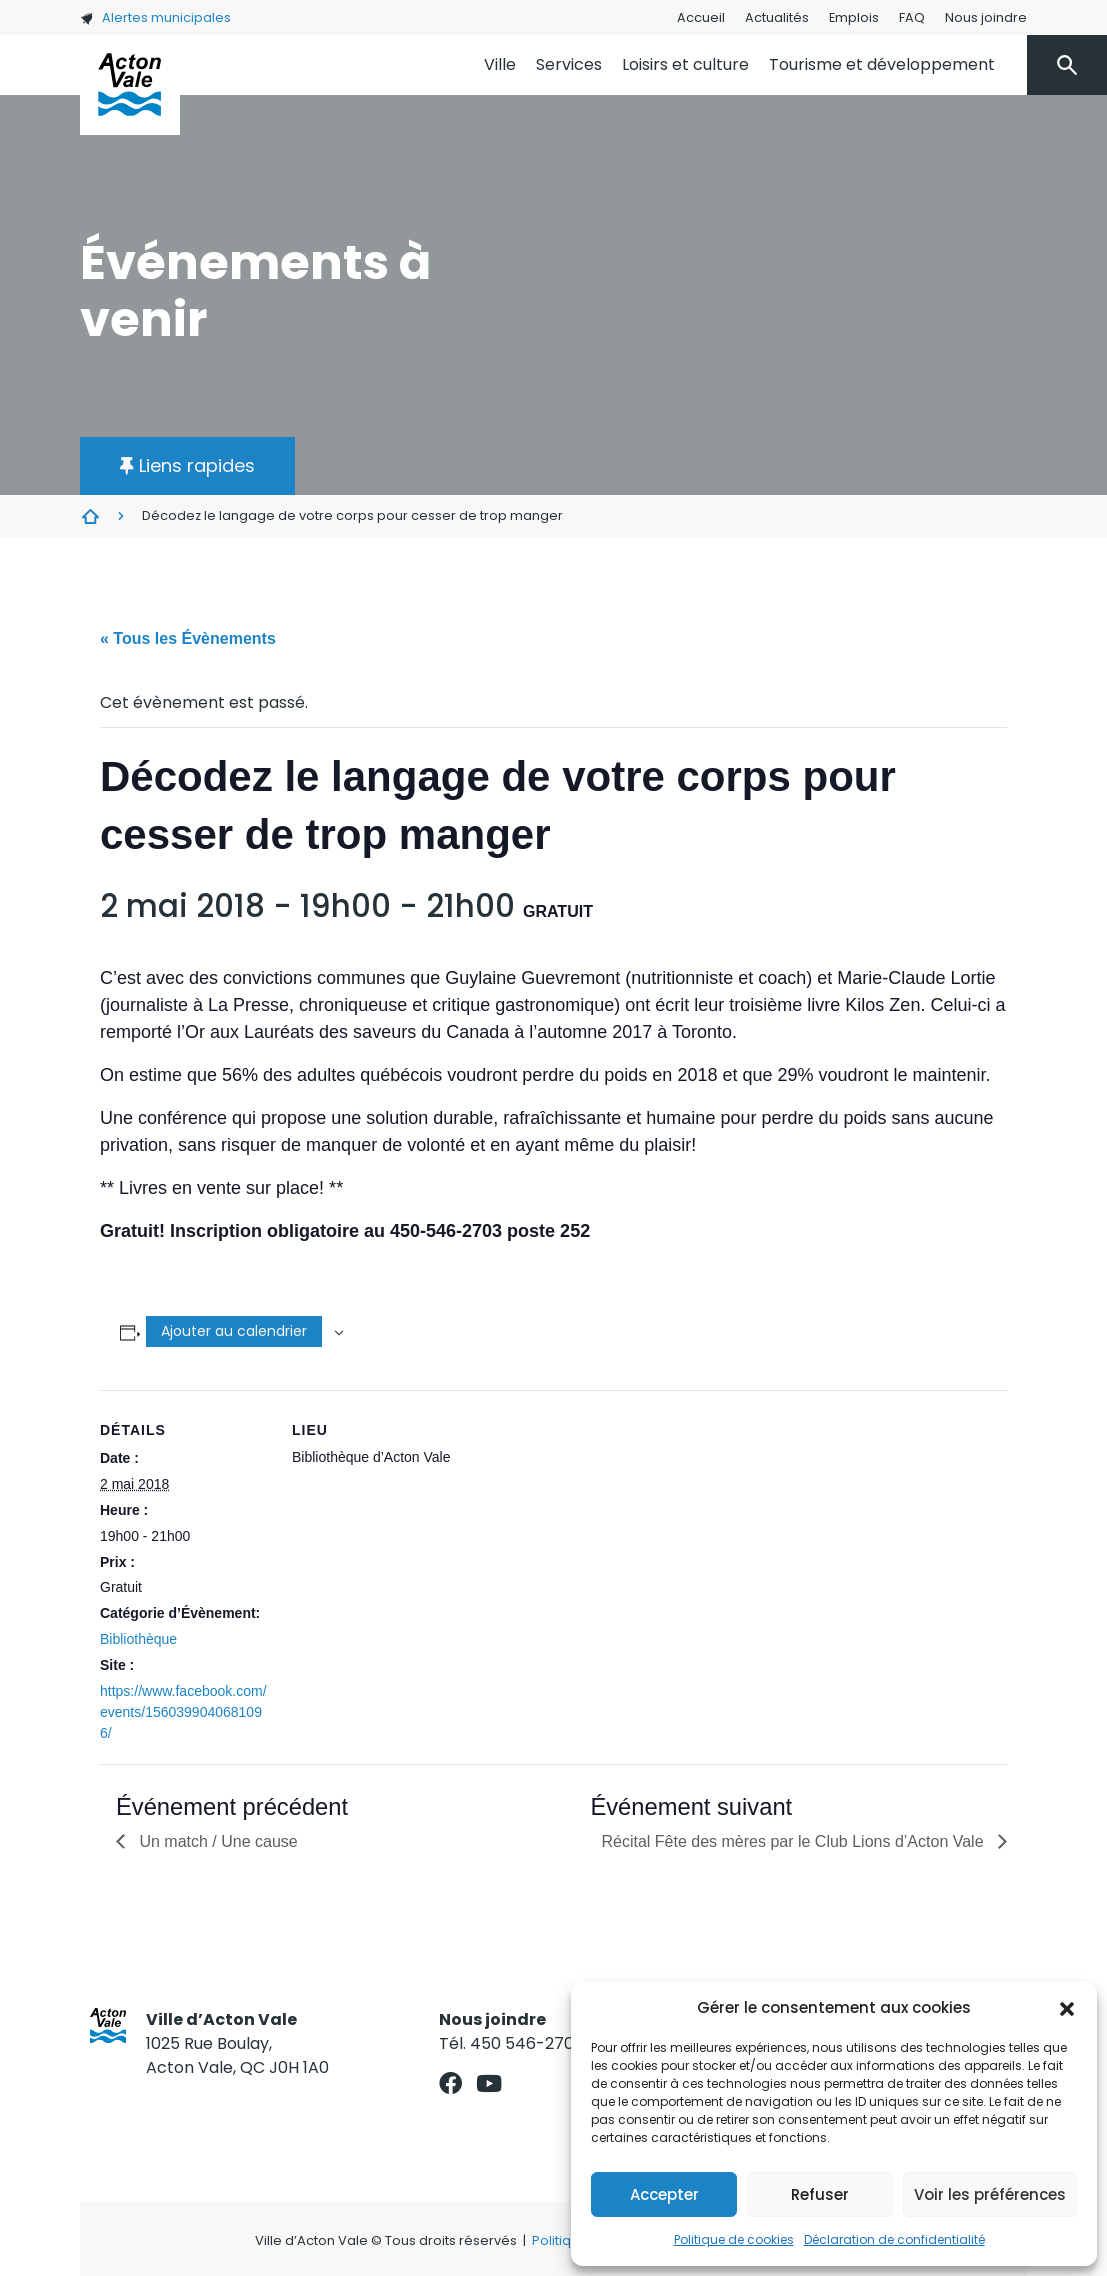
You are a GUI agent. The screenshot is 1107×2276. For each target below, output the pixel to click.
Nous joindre (986, 17)
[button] (1067, 2008)
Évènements (90, 516)
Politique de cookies (734, 2239)
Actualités (777, 17)
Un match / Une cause (216, 1841)
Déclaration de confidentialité (894, 2239)
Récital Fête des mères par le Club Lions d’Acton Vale (794, 1841)
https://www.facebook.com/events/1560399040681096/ (183, 1712)
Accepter (664, 2194)
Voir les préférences (990, 2194)
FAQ (912, 17)
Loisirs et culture (685, 64)
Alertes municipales (155, 17)
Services (569, 64)
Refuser (820, 2194)
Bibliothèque (138, 1639)
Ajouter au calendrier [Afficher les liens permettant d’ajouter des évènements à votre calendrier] (234, 1331)
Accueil (701, 17)
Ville (500, 64)
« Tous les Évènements (188, 638)
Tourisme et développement (882, 64)
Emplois (854, 17)
